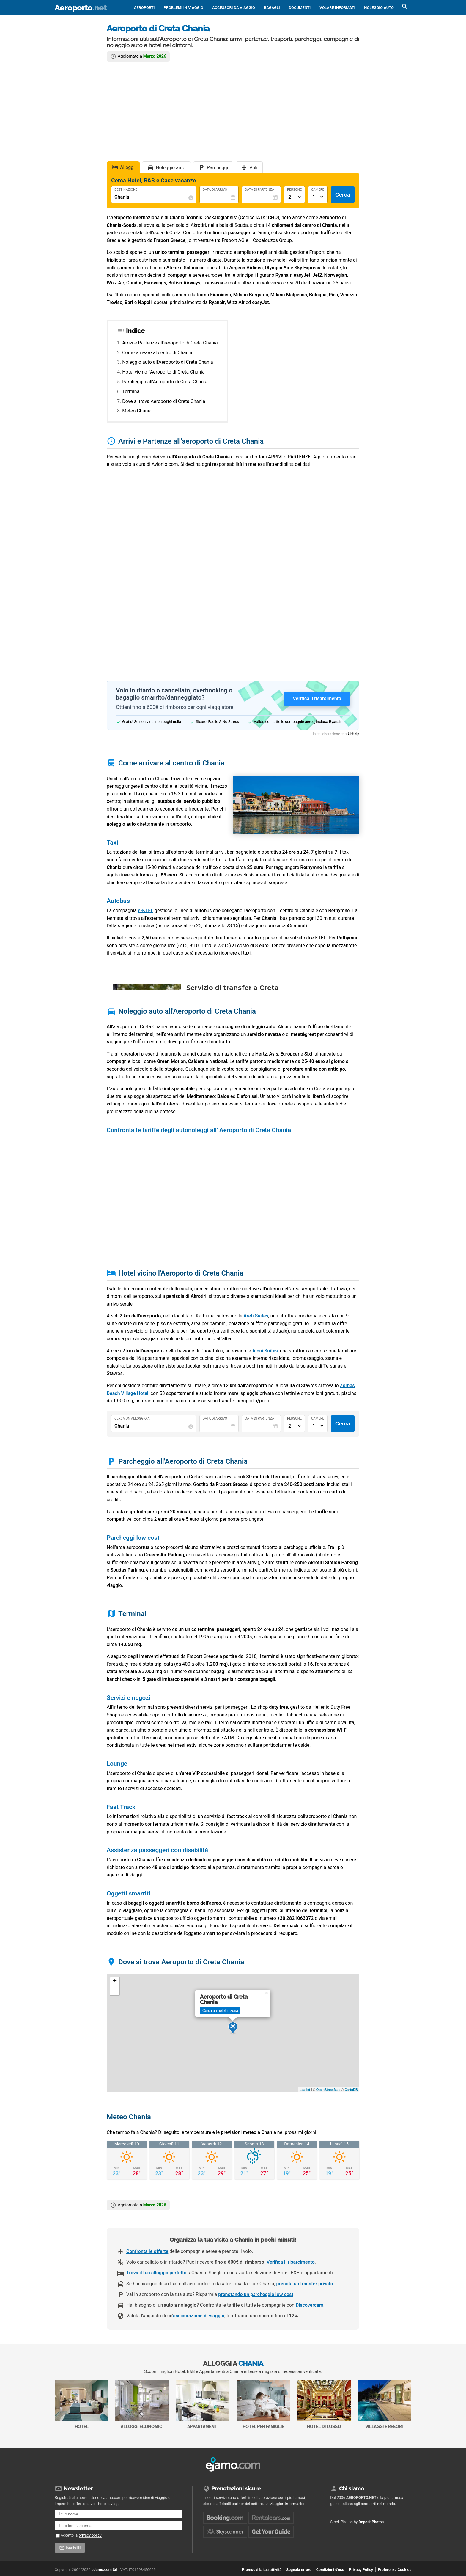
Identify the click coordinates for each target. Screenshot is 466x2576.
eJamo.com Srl (104, 2569)
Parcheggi (217, 167)
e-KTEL (145, 910)
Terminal (131, 391)
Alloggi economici (142, 2404)
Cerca (342, 194)
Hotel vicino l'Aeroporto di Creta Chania (163, 372)
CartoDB (351, 2089)
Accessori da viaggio (233, 7)
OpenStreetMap (328, 2089)
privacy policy (90, 2535)
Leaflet (305, 2089)
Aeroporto (81, 7)
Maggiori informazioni (287, 2503)
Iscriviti (73, 2547)
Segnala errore (298, 2569)
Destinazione (125, 190)
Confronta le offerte (147, 2251)
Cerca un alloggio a (132, 1418)
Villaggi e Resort (384, 2404)
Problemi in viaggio (184, 7)
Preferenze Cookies (394, 2569)
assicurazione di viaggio (198, 2316)
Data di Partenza (259, 190)
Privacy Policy (361, 2569)
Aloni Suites (265, 1351)
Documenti (300, 7)
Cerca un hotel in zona (220, 2011)
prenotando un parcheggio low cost (255, 2294)
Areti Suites (255, 1316)
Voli (253, 167)
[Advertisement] (233, 110)
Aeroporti (144, 7)
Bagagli (272, 7)
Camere (317, 190)
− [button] (115, 1990)
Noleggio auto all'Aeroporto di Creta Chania (167, 362)
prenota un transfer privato (304, 2284)
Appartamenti (202, 2404)
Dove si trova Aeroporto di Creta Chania (163, 401)
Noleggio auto (379, 7)
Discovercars (309, 2305)
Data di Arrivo (215, 190)
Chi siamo (351, 2488)
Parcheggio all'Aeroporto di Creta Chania (164, 381)
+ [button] (115, 1981)
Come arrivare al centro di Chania (157, 352)
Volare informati (337, 7)
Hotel (81, 2404)
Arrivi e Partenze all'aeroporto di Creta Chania (170, 343)
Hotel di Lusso (324, 2404)
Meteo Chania (137, 411)
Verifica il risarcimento (291, 2262)
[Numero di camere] (317, 197)
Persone (294, 190)
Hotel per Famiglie (263, 2404)
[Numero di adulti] (294, 197)
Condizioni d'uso (330, 2569)
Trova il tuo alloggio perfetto (156, 2273)
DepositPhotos (371, 2522)
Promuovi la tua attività (261, 2569)
